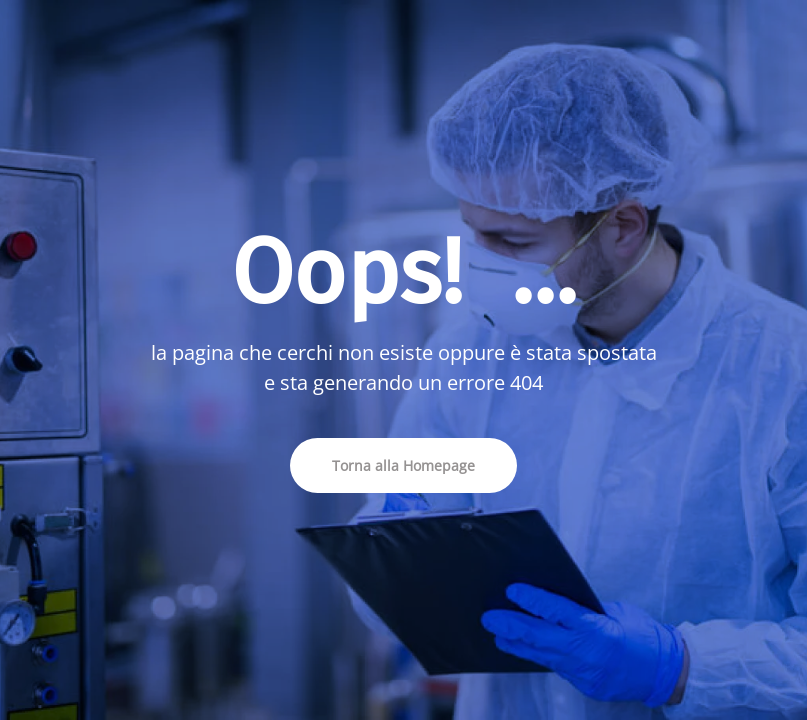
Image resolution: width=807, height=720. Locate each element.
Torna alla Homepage (403, 465)
